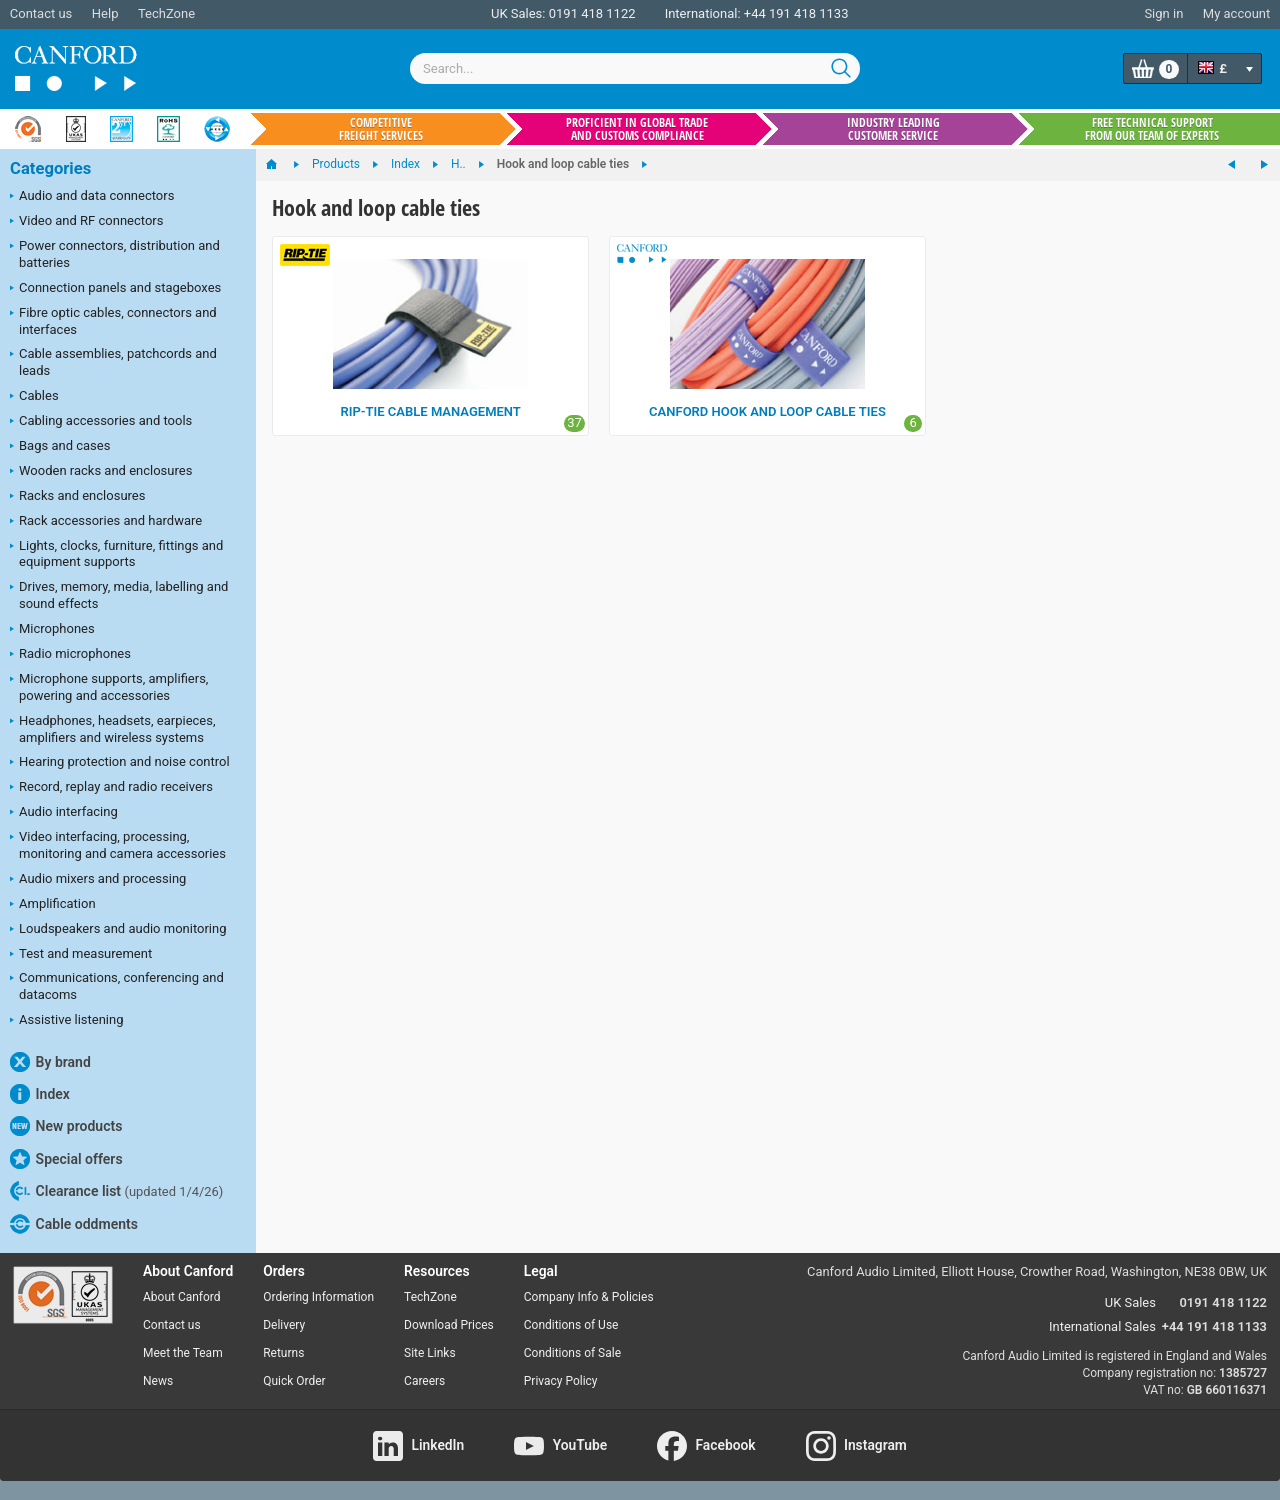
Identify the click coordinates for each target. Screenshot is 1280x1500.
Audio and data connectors (92, 197)
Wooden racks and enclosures (101, 472)
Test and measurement (81, 955)
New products (66, 1126)
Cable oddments (74, 1224)
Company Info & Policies (589, 1297)
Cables (34, 397)
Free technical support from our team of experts (1152, 129)
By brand (50, 1062)
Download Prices (449, 1325)
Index (40, 1094)
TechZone (166, 13)
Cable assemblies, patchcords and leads (113, 362)
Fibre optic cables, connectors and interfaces (113, 321)
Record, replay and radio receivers (111, 788)
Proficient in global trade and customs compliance (637, 129)
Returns (283, 1353)
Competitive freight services (381, 129)
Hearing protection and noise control (120, 763)
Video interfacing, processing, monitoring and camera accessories (118, 845)
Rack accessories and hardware (106, 522)
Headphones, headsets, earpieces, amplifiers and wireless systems (113, 729)
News (158, 1381)
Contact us (41, 13)
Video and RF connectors (86, 222)
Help (105, 13)
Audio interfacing (64, 813)
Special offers (66, 1159)
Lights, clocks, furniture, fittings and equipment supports (116, 554)
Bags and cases (60, 447)
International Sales (1102, 1326)
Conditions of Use (571, 1325)
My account (1236, 13)
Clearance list (116, 1191)
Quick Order (294, 1381)
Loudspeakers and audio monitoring (118, 930)
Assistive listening (67, 1021)
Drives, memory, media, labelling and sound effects (119, 595)
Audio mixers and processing (98, 880)
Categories (50, 168)
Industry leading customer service (893, 129)
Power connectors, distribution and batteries (115, 254)
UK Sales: (518, 13)
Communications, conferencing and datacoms (117, 986)
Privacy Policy (561, 1381)
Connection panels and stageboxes (115, 289)
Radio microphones (70, 655)
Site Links (430, 1353)
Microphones (52, 630)
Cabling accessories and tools (101, 422)
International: (703, 13)
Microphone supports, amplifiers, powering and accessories (109, 687)
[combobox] (635, 68)
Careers (424, 1381)
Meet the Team (183, 1353)
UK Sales (1130, 1302)
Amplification (53, 905)
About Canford (182, 1297)
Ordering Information (318, 1297)
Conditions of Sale (572, 1353)
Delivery (284, 1325)
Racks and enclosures (77, 497)
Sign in (1163, 13)
